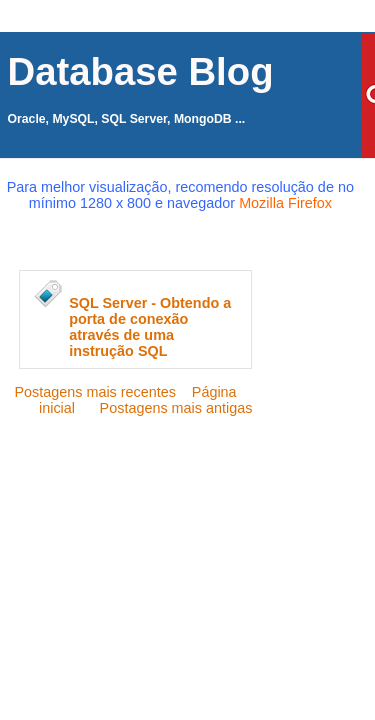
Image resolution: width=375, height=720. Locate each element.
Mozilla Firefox (285, 203)
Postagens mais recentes (95, 392)
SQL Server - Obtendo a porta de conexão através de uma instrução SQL (150, 327)
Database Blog (141, 71)
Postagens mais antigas (176, 408)
